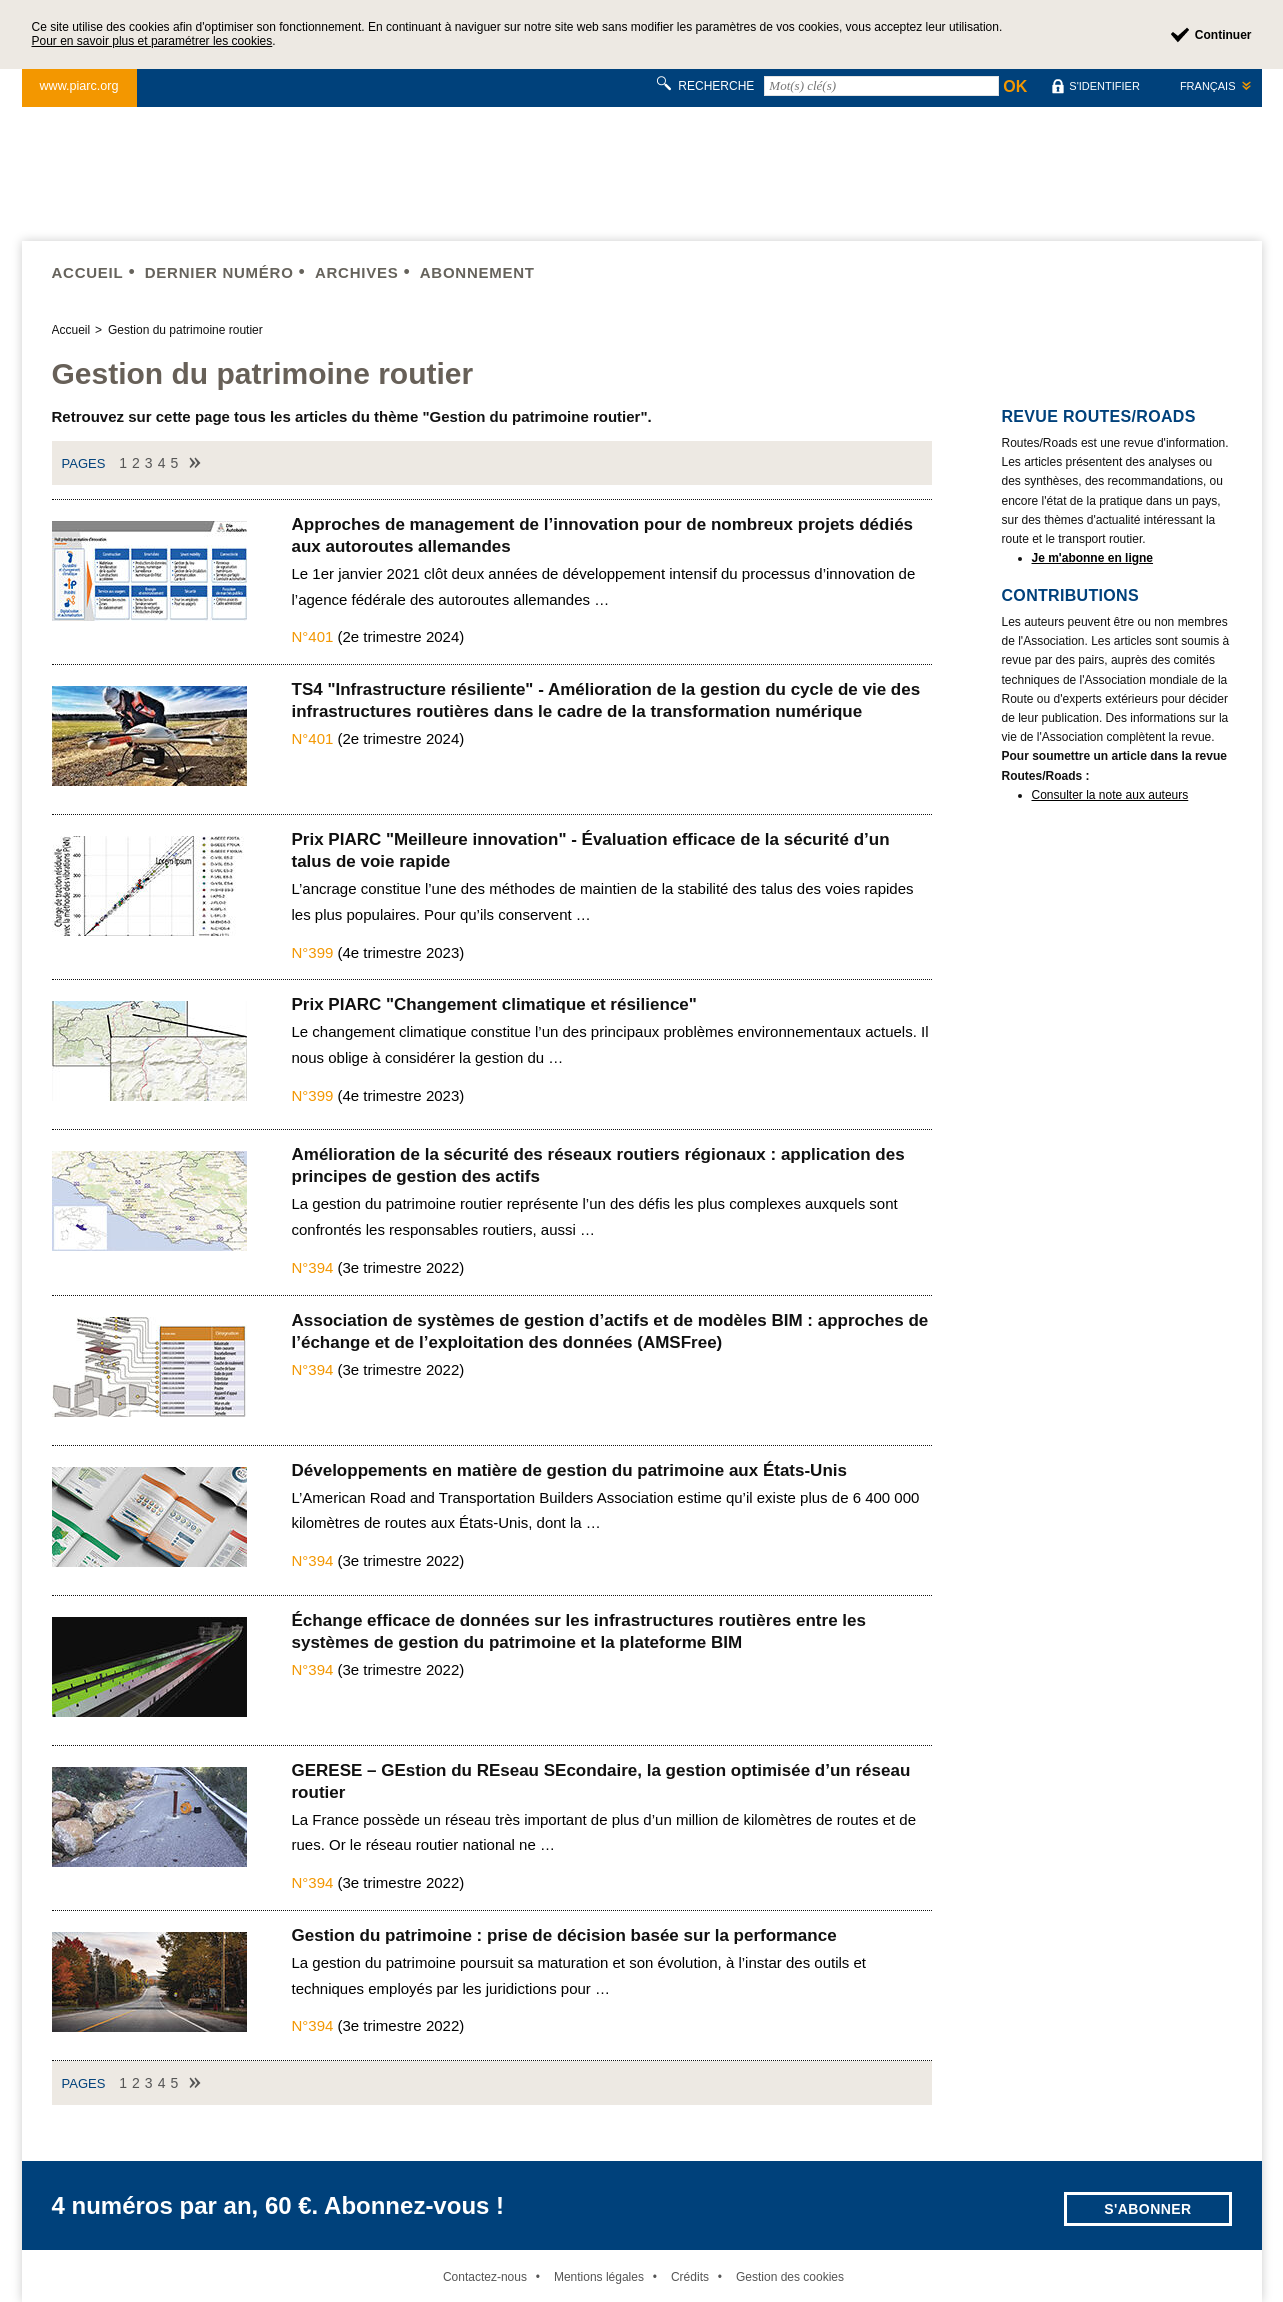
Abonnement (477, 272)
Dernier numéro (219, 272)
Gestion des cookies (790, 2277)
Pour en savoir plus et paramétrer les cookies (152, 41)
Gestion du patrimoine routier (185, 330)
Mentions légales (599, 2277)
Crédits (690, 2277)
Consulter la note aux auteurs (1110, 795)
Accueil (88, 272)
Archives (357, 272)
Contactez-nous (485, 2277)
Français (1208, 86)
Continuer (1223, 35)
